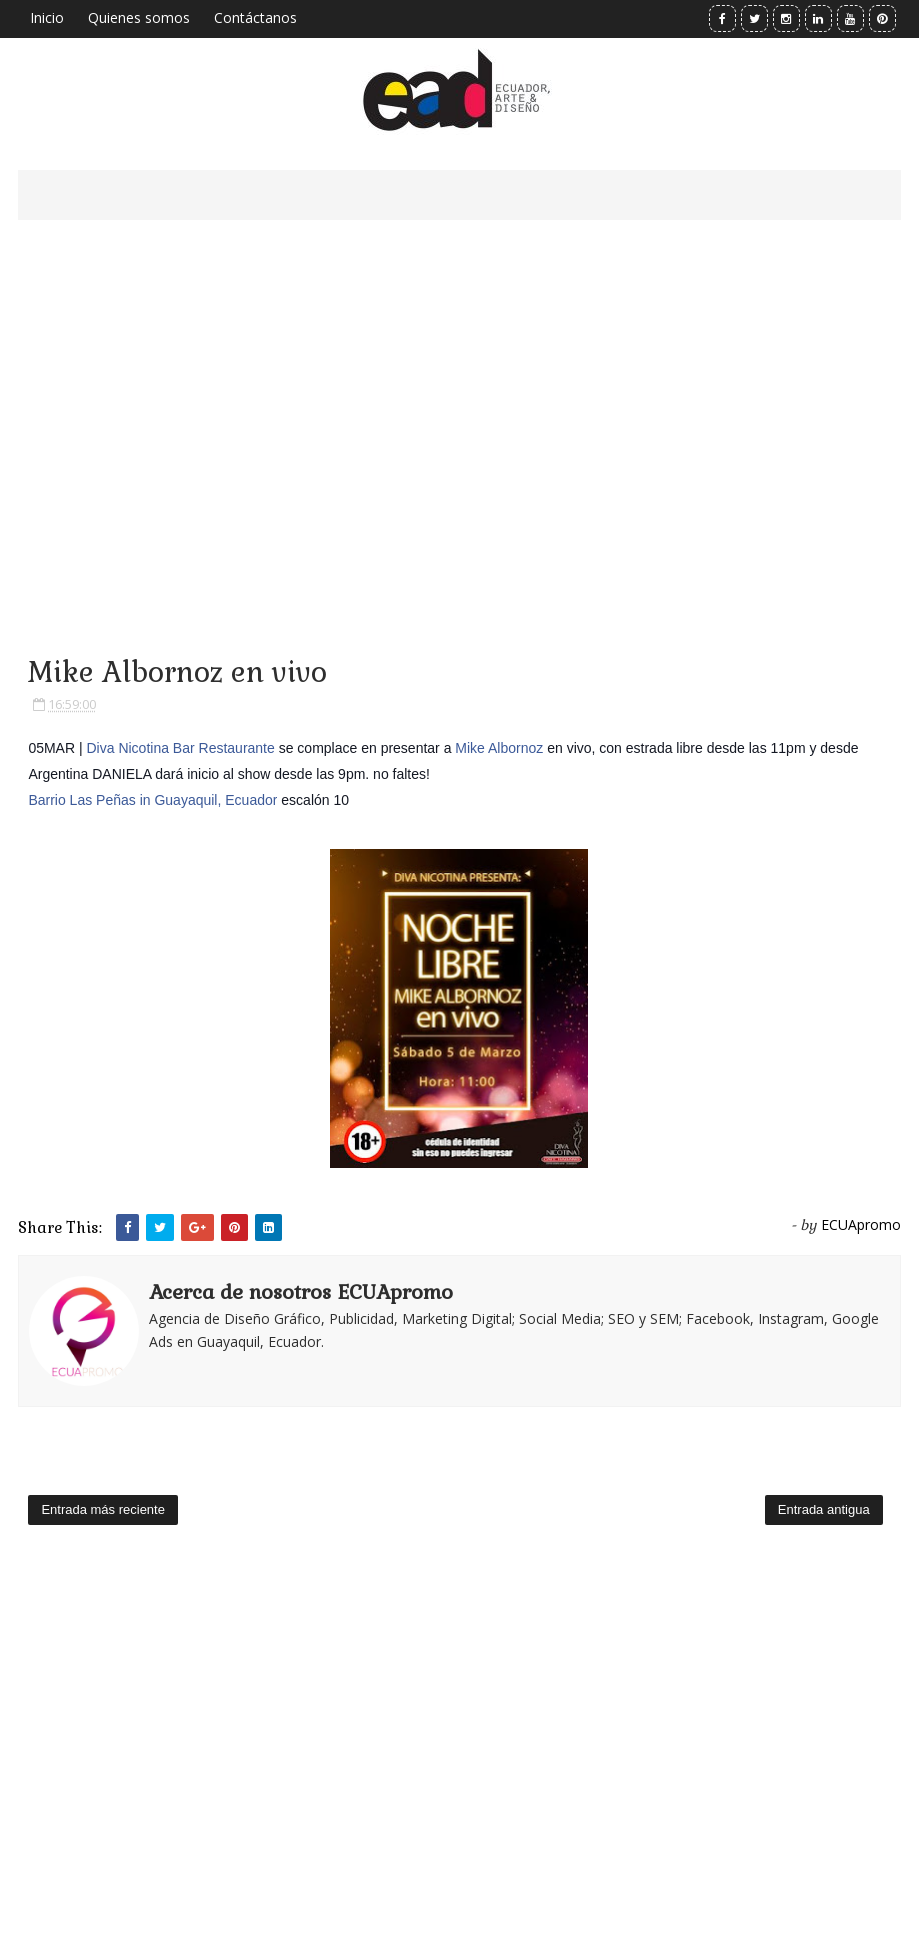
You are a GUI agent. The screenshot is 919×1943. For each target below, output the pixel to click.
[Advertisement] (459, 410)
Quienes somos (139, 17)
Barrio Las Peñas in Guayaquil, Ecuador (152, 800)
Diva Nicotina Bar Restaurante (180, 748)
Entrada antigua (824, 1509)
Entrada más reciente (103, 1509)
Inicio (47, 17)
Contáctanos (255, 17)
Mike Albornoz (499, 748)
